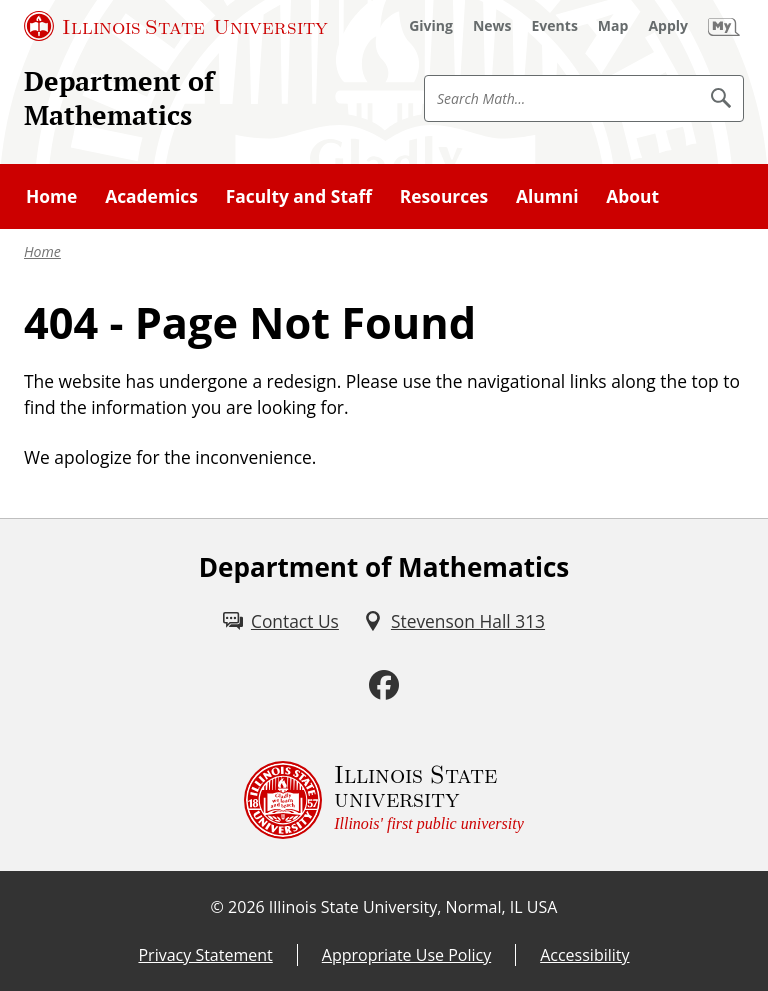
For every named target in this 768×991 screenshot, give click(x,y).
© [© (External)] (217, 907)
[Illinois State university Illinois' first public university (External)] (384, 800)
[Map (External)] (613, 26)
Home (42, 251)
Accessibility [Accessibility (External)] (584, 955)
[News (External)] (492, 26)
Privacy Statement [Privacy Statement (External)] (205, 955)
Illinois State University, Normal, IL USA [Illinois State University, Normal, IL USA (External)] (413, 907)
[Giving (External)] (431, 26)
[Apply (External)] (668, 26)
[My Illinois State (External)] (724, 26)
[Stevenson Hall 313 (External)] (454, 621)
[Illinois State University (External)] (176, 26)
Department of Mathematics (119, 98)
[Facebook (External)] (384, 685)
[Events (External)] (555, 26)
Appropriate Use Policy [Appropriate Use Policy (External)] (406, 955)
